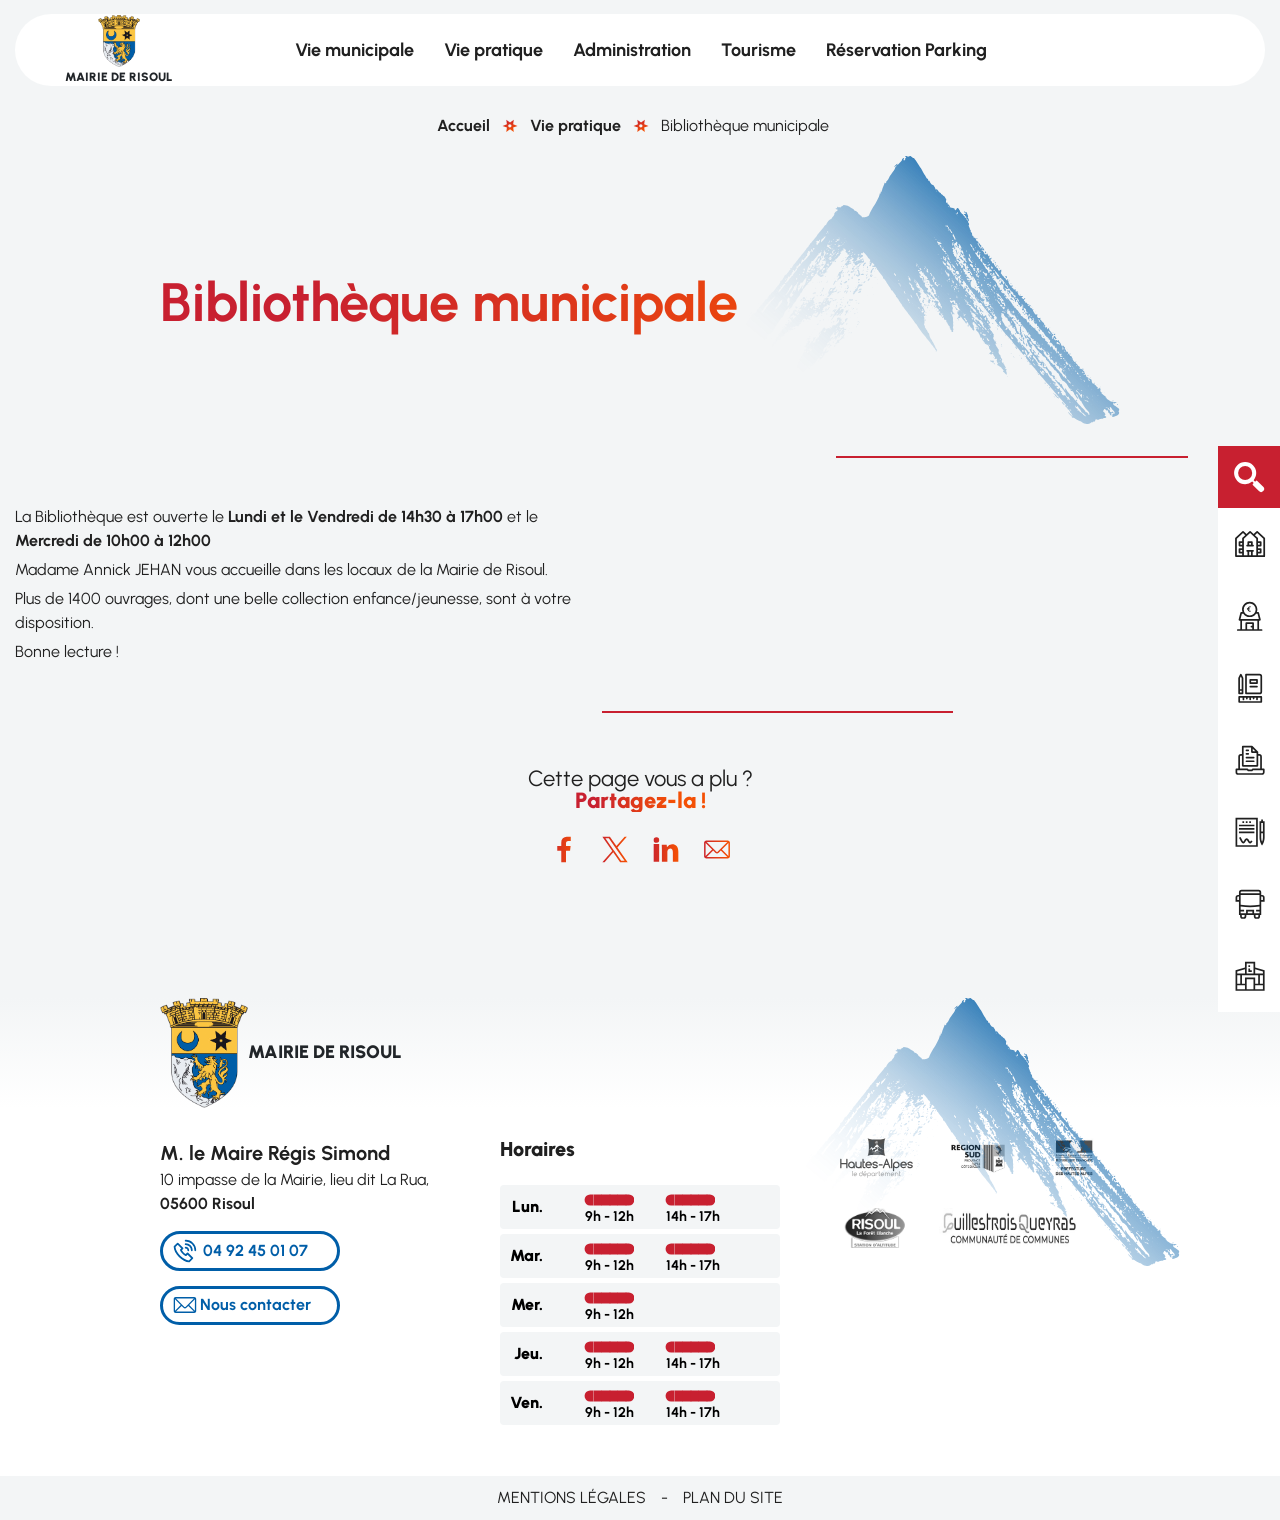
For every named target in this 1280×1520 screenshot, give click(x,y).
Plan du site (733, 1497)
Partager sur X (615, 850)
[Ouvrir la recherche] (1249, 477)
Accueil (463, 125)
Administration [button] (632, 50)
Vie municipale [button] (354, 50)
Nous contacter (255, 1304)
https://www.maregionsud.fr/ (977, 1158)
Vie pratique (575, 125)
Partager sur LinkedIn (666, 850)
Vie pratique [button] (493, 50)
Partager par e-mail (717, 850)
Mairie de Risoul (118, 77)
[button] (895, 584)
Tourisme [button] (758, 50)
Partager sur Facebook (564, 850)
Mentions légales (571, 1497)
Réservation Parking (906, 50)
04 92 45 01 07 (255, 1250)
